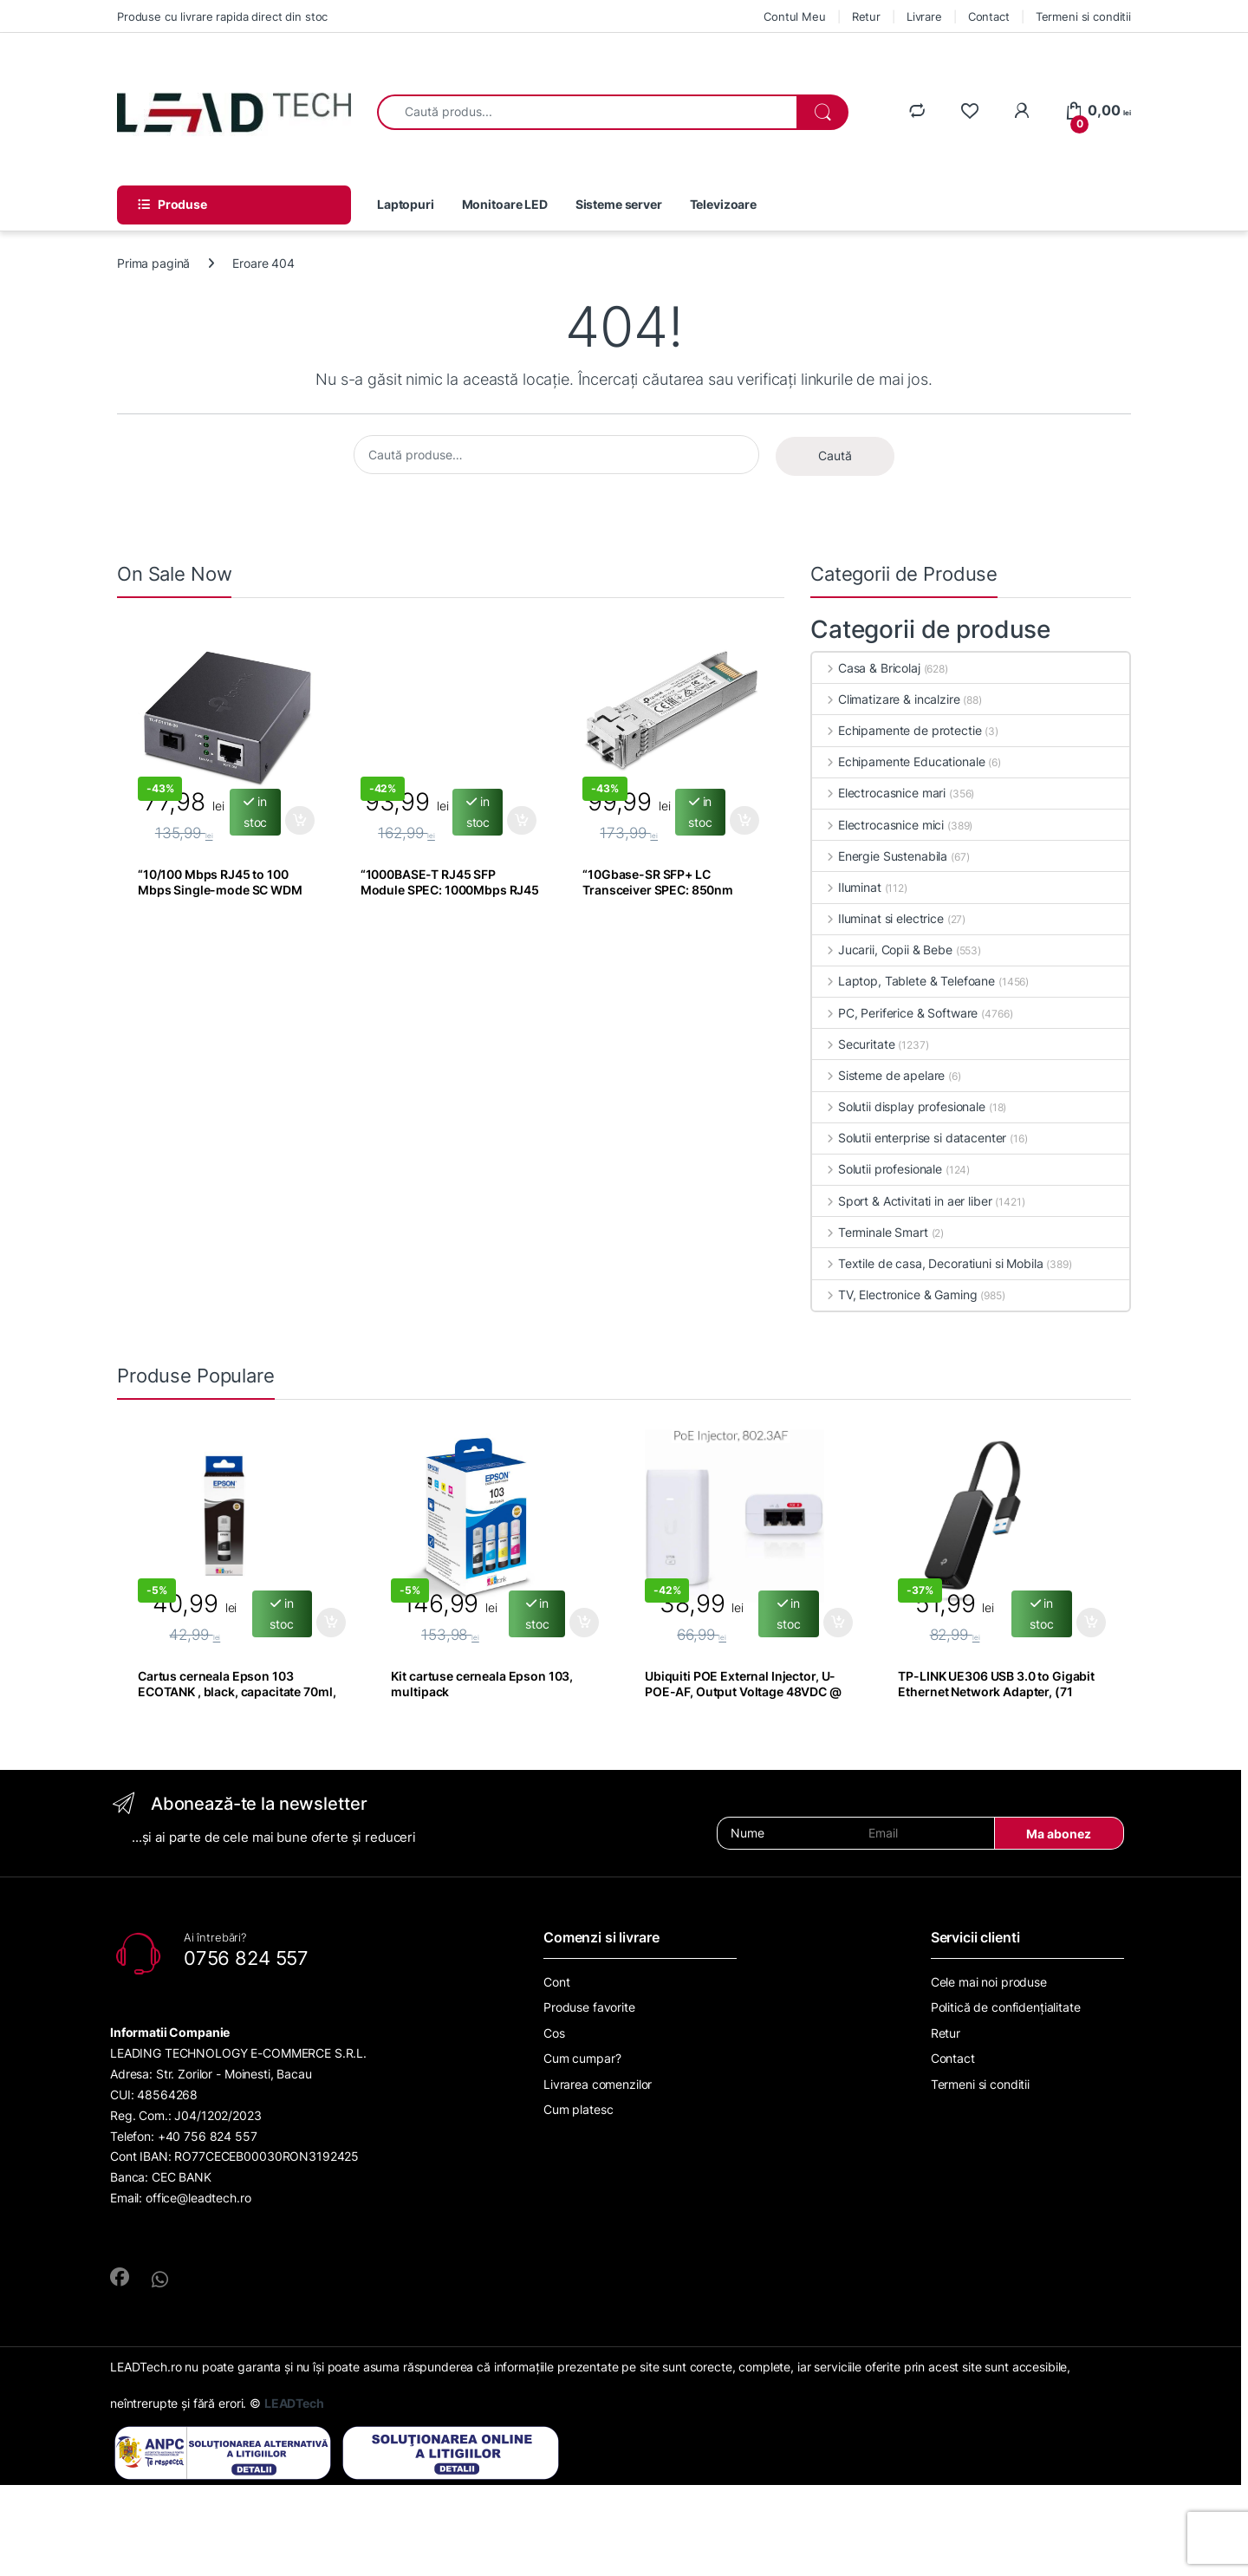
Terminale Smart (870, 1232)
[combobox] (587, 112)
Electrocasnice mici (878, 824)
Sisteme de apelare (878, 1075)
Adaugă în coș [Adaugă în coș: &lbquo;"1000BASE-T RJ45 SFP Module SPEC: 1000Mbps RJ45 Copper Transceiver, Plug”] (522, 821)
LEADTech (294, 2403)
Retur (866, 16)
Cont (556, 1981)
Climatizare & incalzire (886, 699)
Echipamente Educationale (898, 761)
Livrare (924, 16)
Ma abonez (1058, 1833)
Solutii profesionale (877, 1168)
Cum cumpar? (582, 2058)
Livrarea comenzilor (597, 2084)
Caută (835, 455)
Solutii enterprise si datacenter (909, 1137)
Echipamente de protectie (896, 730)
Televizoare (723, 204)
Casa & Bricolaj (866, 667)
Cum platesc (578, 2109)
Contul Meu (795, 16)
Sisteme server (618, 204)
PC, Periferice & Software (895, 1012)
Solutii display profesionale (898, 1106)
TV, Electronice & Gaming (894, 1294)
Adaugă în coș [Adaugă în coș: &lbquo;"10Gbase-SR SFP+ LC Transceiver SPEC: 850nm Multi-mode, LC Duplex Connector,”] (744, 821)
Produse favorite (589, 2007)
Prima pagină (153, 263)
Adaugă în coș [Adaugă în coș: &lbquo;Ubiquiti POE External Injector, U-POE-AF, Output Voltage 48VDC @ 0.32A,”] (838, 1622)
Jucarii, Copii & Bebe (882, 949)
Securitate (853, 1044)
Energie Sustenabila (879, 856)
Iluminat (846, 887)
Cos (554, 2033)
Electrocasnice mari (879, 792)
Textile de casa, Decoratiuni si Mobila (927, 1263)
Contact (989, 16)
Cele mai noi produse (989, 1981)
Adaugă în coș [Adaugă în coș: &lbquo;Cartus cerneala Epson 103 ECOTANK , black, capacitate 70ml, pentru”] (331, 1622)
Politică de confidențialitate (1006, 2007)
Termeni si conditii (1083, 16)
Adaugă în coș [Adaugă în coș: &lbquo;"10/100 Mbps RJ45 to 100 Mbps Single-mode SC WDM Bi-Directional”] (300, 821)
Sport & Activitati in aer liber (902, 1201)
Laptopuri (405, 204)
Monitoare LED (505, 204)
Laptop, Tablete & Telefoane (903, 980)
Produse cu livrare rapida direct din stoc (222, 16)
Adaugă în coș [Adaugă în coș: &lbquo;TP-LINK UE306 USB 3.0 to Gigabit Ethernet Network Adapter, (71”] (1091, 1622)
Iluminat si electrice (878, 918)
